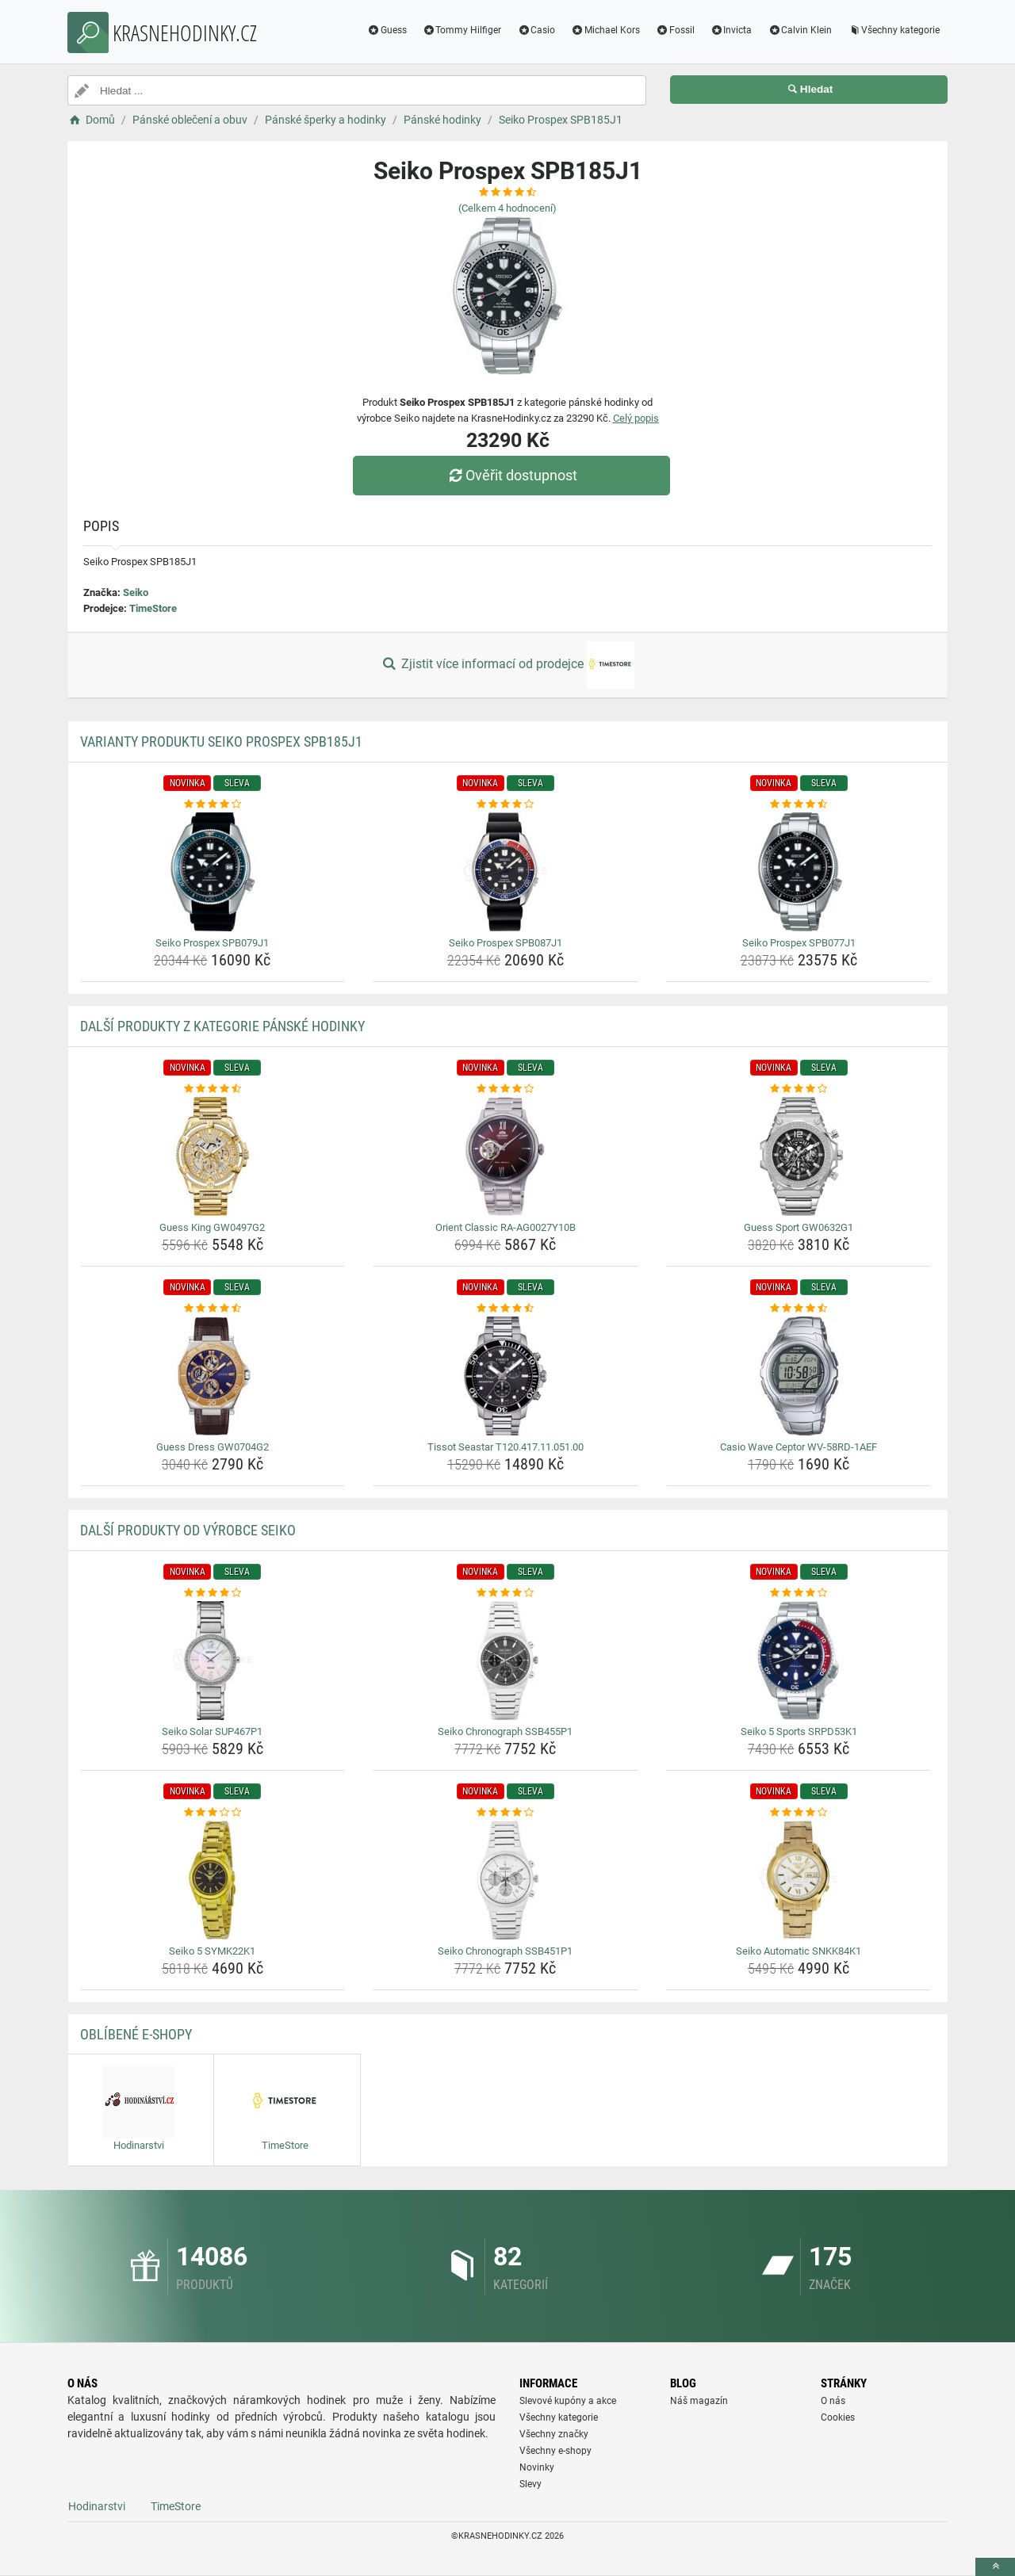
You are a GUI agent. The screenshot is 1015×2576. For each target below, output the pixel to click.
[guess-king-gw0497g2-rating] (213, 1089)
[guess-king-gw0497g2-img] (213, 1156)
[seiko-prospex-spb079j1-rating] (213, 804)
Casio (536, 30)
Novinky (536, 2467)
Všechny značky (553, 2434)
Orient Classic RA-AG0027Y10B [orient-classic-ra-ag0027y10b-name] (505, 1227)
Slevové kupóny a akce (567, 2400)
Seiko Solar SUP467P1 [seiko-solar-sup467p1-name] (212, 1731)
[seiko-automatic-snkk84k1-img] (799, 1880)
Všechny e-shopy (555, 2450)
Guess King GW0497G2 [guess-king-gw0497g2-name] (212, 1227)
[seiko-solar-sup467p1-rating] (213, 1593)
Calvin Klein (800, 30)
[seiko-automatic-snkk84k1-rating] (799, 1813)
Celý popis (636, 418)
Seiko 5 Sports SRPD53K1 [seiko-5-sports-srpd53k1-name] (799, 1731)
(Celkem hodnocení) (507, 208)
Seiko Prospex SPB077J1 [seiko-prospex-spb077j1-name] (799, 943)
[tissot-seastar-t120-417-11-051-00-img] (505, 1376)
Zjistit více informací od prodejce (507, 665)
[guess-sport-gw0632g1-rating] (799, 1089)
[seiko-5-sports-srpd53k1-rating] (799, 1593)
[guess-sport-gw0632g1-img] (799, 1156)
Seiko (135, 592)
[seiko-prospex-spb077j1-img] (799, 871)
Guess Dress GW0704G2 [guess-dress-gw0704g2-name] (212, 1447)
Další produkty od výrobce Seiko (188, 1530)
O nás (833, 2400)
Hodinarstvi (96, 2506)
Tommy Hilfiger (462, 30)
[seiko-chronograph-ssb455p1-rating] (505, 1593)
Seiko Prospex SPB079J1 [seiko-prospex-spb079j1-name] (212, 943)
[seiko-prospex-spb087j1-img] (505, 871)
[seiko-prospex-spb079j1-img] (213, 871)
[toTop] (995, 2567)
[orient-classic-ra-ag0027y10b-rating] (505, 1089)
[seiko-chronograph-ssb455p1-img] (505, 1660)
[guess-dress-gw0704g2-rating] (213, 1309)
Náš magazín (699, 2400)
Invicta (731, 30)
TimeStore (153, 608)
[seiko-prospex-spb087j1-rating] (505, 804)
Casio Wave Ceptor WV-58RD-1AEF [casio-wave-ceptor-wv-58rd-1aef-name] (798, 1447)
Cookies (838, 2417)
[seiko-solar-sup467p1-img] (213, 1660)
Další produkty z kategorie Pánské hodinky (222, 1026)
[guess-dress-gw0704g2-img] (213, 1376)
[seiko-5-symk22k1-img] (213, 1880)
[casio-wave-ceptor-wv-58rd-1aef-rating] (799, 1309)
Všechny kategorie (894, 30)
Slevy (530, 2484)
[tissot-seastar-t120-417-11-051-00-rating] (505, 1309)
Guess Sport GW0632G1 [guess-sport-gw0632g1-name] (798, 1227)
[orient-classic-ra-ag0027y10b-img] (505, 1156)
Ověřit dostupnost (511, 475)
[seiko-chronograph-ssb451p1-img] (505, 1880)
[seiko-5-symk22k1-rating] (213, 1813)
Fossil (675, 30)
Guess (387, 30)
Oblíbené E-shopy (136, 2034)
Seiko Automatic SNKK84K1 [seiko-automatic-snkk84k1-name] (798, 1951)
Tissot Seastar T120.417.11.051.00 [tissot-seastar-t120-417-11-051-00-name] (505, 1447)
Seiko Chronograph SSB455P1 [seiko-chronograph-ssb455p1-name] (505, 1731)
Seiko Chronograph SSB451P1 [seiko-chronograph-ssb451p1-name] (505, 1951)
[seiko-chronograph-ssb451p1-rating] (505, 1813)
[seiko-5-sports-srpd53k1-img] (799, 1660)
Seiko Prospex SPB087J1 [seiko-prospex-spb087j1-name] (505, 943)
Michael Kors (605, 30)
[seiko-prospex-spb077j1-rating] (799, 804)
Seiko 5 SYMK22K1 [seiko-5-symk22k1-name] (212, 1951)
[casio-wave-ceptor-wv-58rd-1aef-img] (799, 1376)
